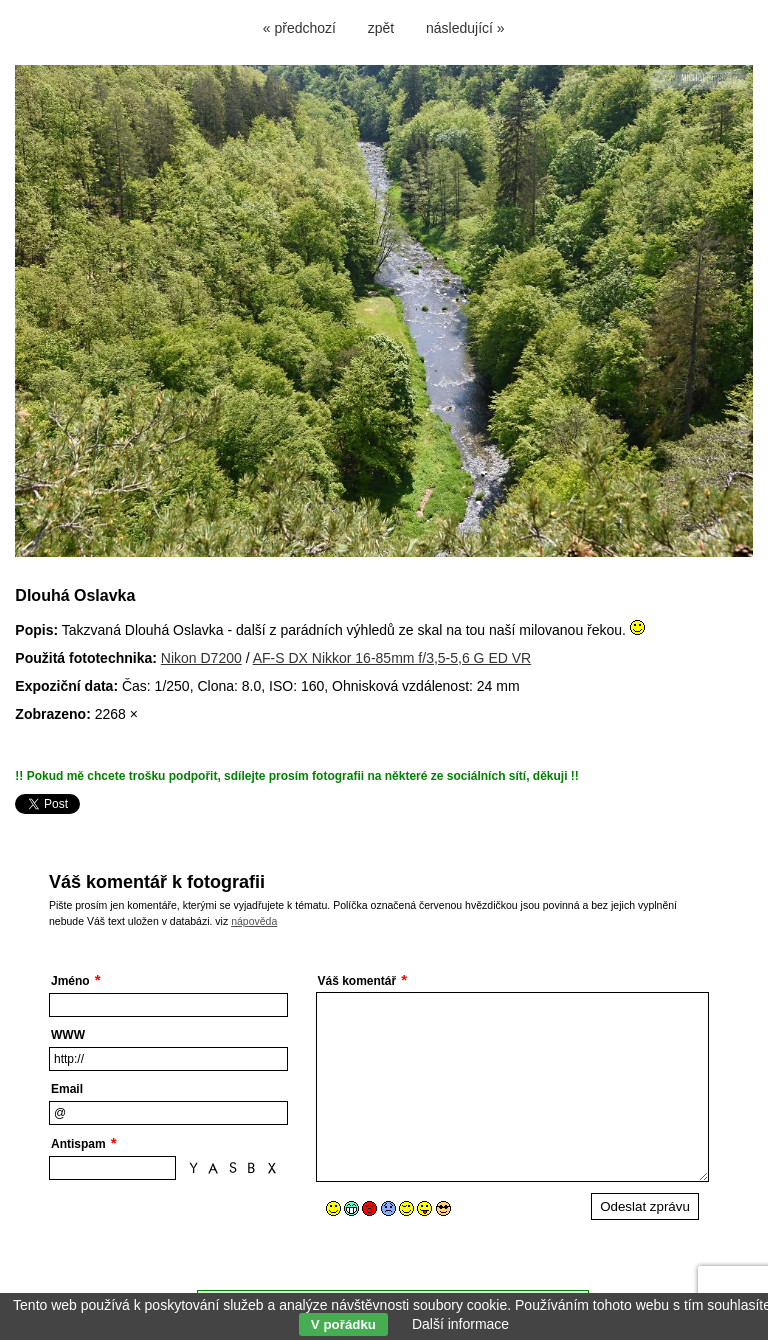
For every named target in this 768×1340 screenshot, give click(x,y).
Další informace (460, 1324)
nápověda (254, 921)
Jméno (70, 981)
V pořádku (343, 1324)
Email (67, 1089)
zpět (381, 28)
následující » (465, 28)
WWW (68, 1035)
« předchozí (299, 28)
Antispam (78, 1144)
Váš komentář (357, 981)
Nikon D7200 (201, 658)
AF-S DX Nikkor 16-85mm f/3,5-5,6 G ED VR (392, 658)
